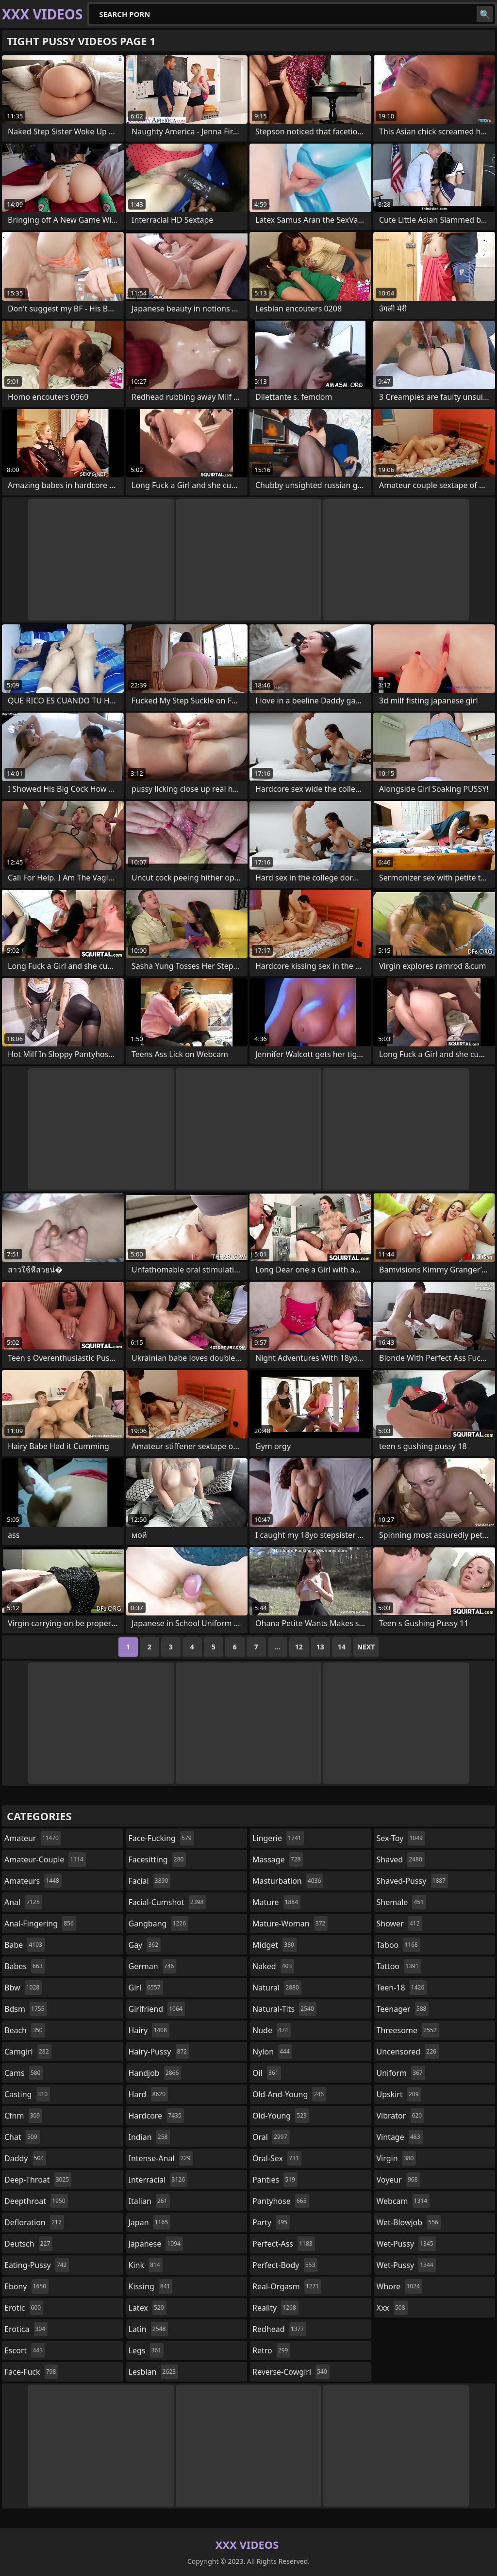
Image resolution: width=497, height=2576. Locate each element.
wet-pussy (406, 2243)
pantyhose (280, 2201)
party (271, 2222)
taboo (398, 1945)
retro (271, 2350)
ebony (26, 2286)
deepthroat (36, 2201)
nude (271, 2030)
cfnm (23, 2115)
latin (148, 2329)
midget (274, 1945)
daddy (25, 2158)
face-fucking (161, 1838)
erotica (26, 2329)
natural (276, 1987)
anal (23, 1902)
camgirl (27, 2051)
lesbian (154, 2371)
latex (147, 2307)
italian (149, 2201)
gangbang (159, 1923)
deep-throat (37, 2179)
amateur (32, 1838)
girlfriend (157, 2009)
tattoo (399, 1966)
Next (366, 1646)
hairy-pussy (159, 2051)
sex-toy (401, 1838)
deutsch (28, 2243)
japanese (156, 2243)
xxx (392, 2307)
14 (342, 1646)
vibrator (401, 2115)
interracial (158, 2179)
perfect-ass (283, 2243)
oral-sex (276, 2158)
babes (24, 1966)
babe (24, 1945)
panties (275, 2179)
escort (24, 2350)
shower (399, 1923)
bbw (23, 1987)
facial (150, 1881)
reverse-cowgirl (291, 2371)
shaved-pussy (412, 1881)
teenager (403, 2009)
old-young (280, 2115)
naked (273, 1966)
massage (277, 1859)
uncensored (408, 2051)
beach (24, 2030)
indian (149, 2137)
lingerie (278, 1838)
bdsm (25, 2009)
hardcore (156, 2115)
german (153, 1966)
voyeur (398, 2179)
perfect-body (284, 2265)
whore (399, 2286)
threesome (408, 2030)
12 (299, 1646)
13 (320, 1646)
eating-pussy (36, 2265)
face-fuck (31, 2371)
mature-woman (290, 1923)
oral (271, 2137)
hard (148, 2094)
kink (146, 2265)
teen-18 (402, 1987)
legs (146, 2350)
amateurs (33, 1881)
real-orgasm (286, 2286)
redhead (279, 2329)
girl (146, 1987)
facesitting (157, 1859)
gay (145, 1945)
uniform (401, 2073)
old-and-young (289, 2094)
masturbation (287, 1881)
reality (275, 2307)
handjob (155, 2073)
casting (27, 2094)
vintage (400, 2137)
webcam (403, 2201)
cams (23, 2073)
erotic (23, 2307)
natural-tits (284, 2009)
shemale (402, 1902)
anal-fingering (40, 1923)
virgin (396, 2158)
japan (150, 2222)
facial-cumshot (167, 1902)
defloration (34, 2222)
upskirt (399, 2094)
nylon (272, 2051)
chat (22, 2137)
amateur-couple (45, 1859)
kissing (151, 2286)
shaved (401, 1859)
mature (276, 1902)
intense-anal (161, 2158)
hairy (149, 2030)
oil (266, 2073)
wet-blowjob (409, 2222)
